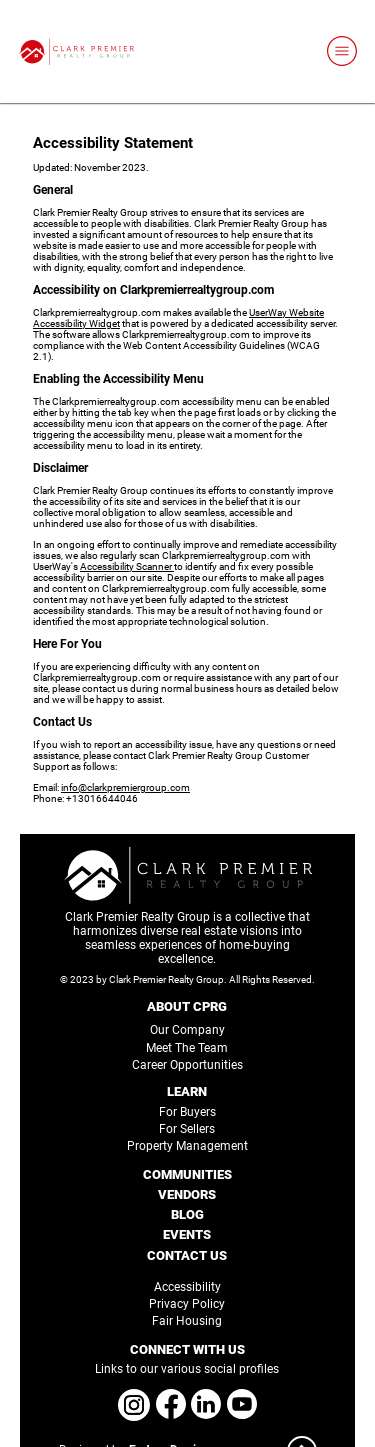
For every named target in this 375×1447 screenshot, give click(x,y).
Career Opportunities (187, 1065)
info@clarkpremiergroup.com (125, 787)
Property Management (187, 1146)
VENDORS (187, 1194)
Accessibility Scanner (127, 566)
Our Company (187, 1030)
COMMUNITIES (187, 1174)
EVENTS (187, 1234)
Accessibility (187, 1287)
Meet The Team (187, 1048)
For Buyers (187, 1112)
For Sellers (187, 1129)
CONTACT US (187, 1255)
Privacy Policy (187, 1304)
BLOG (187, 1214)
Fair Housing (187, 1321)
